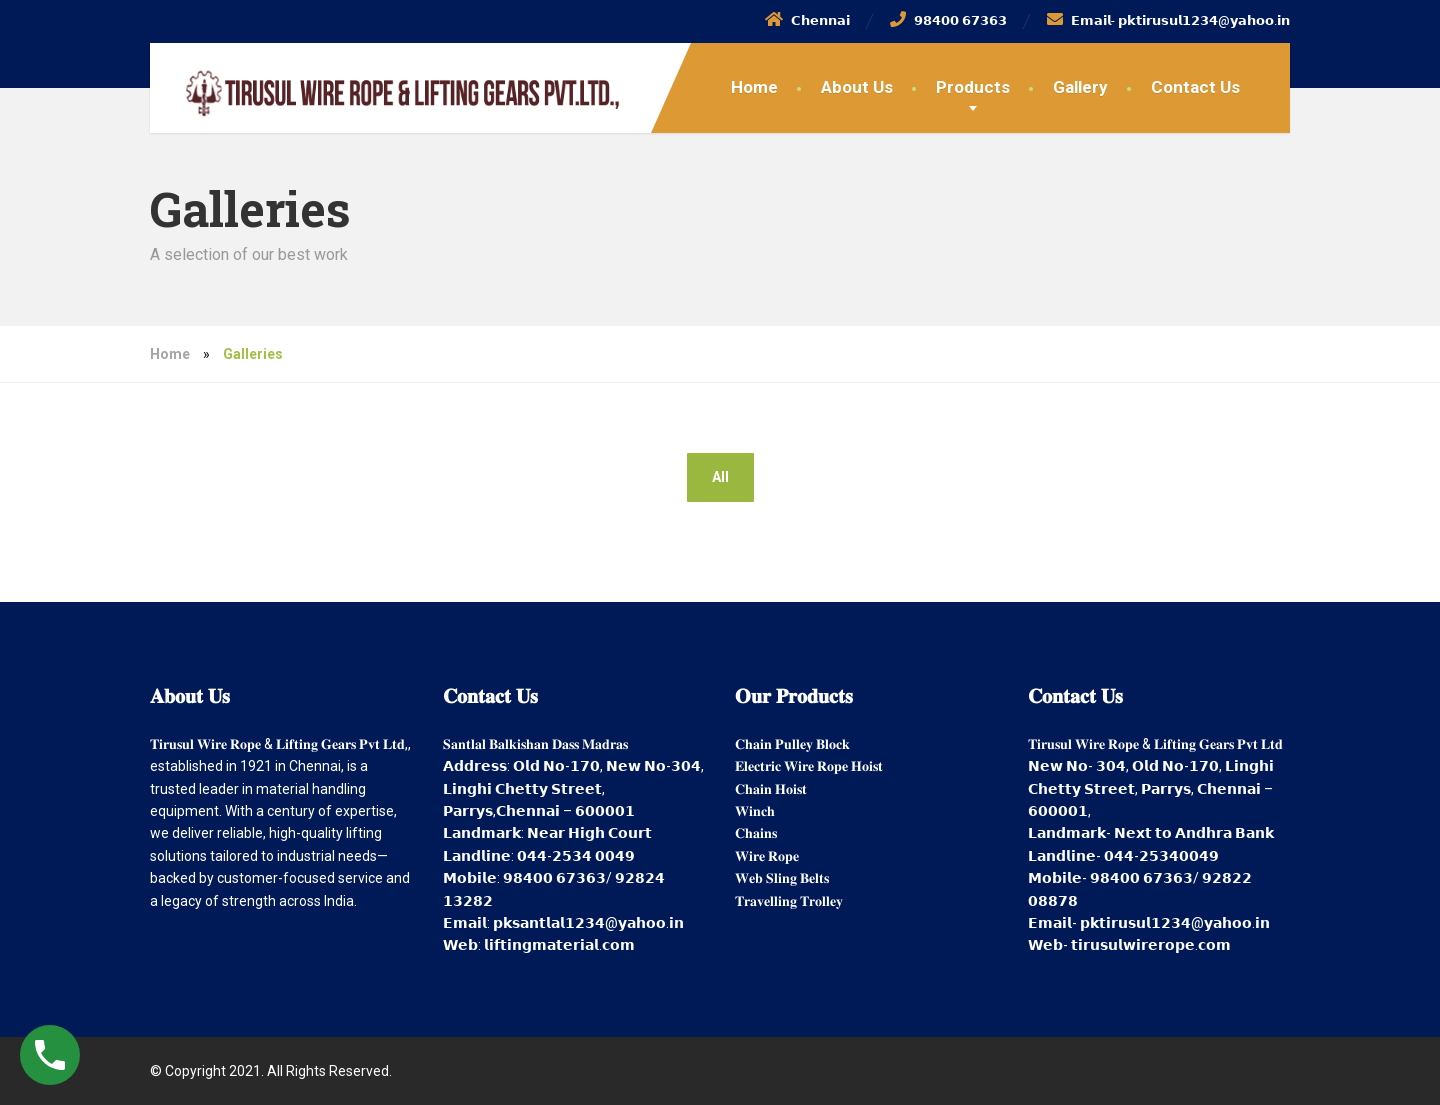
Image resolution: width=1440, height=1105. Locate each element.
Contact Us (1195, 87)
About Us (857, 87)
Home (754, 87)
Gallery (1080, 87)
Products (973, 87)
